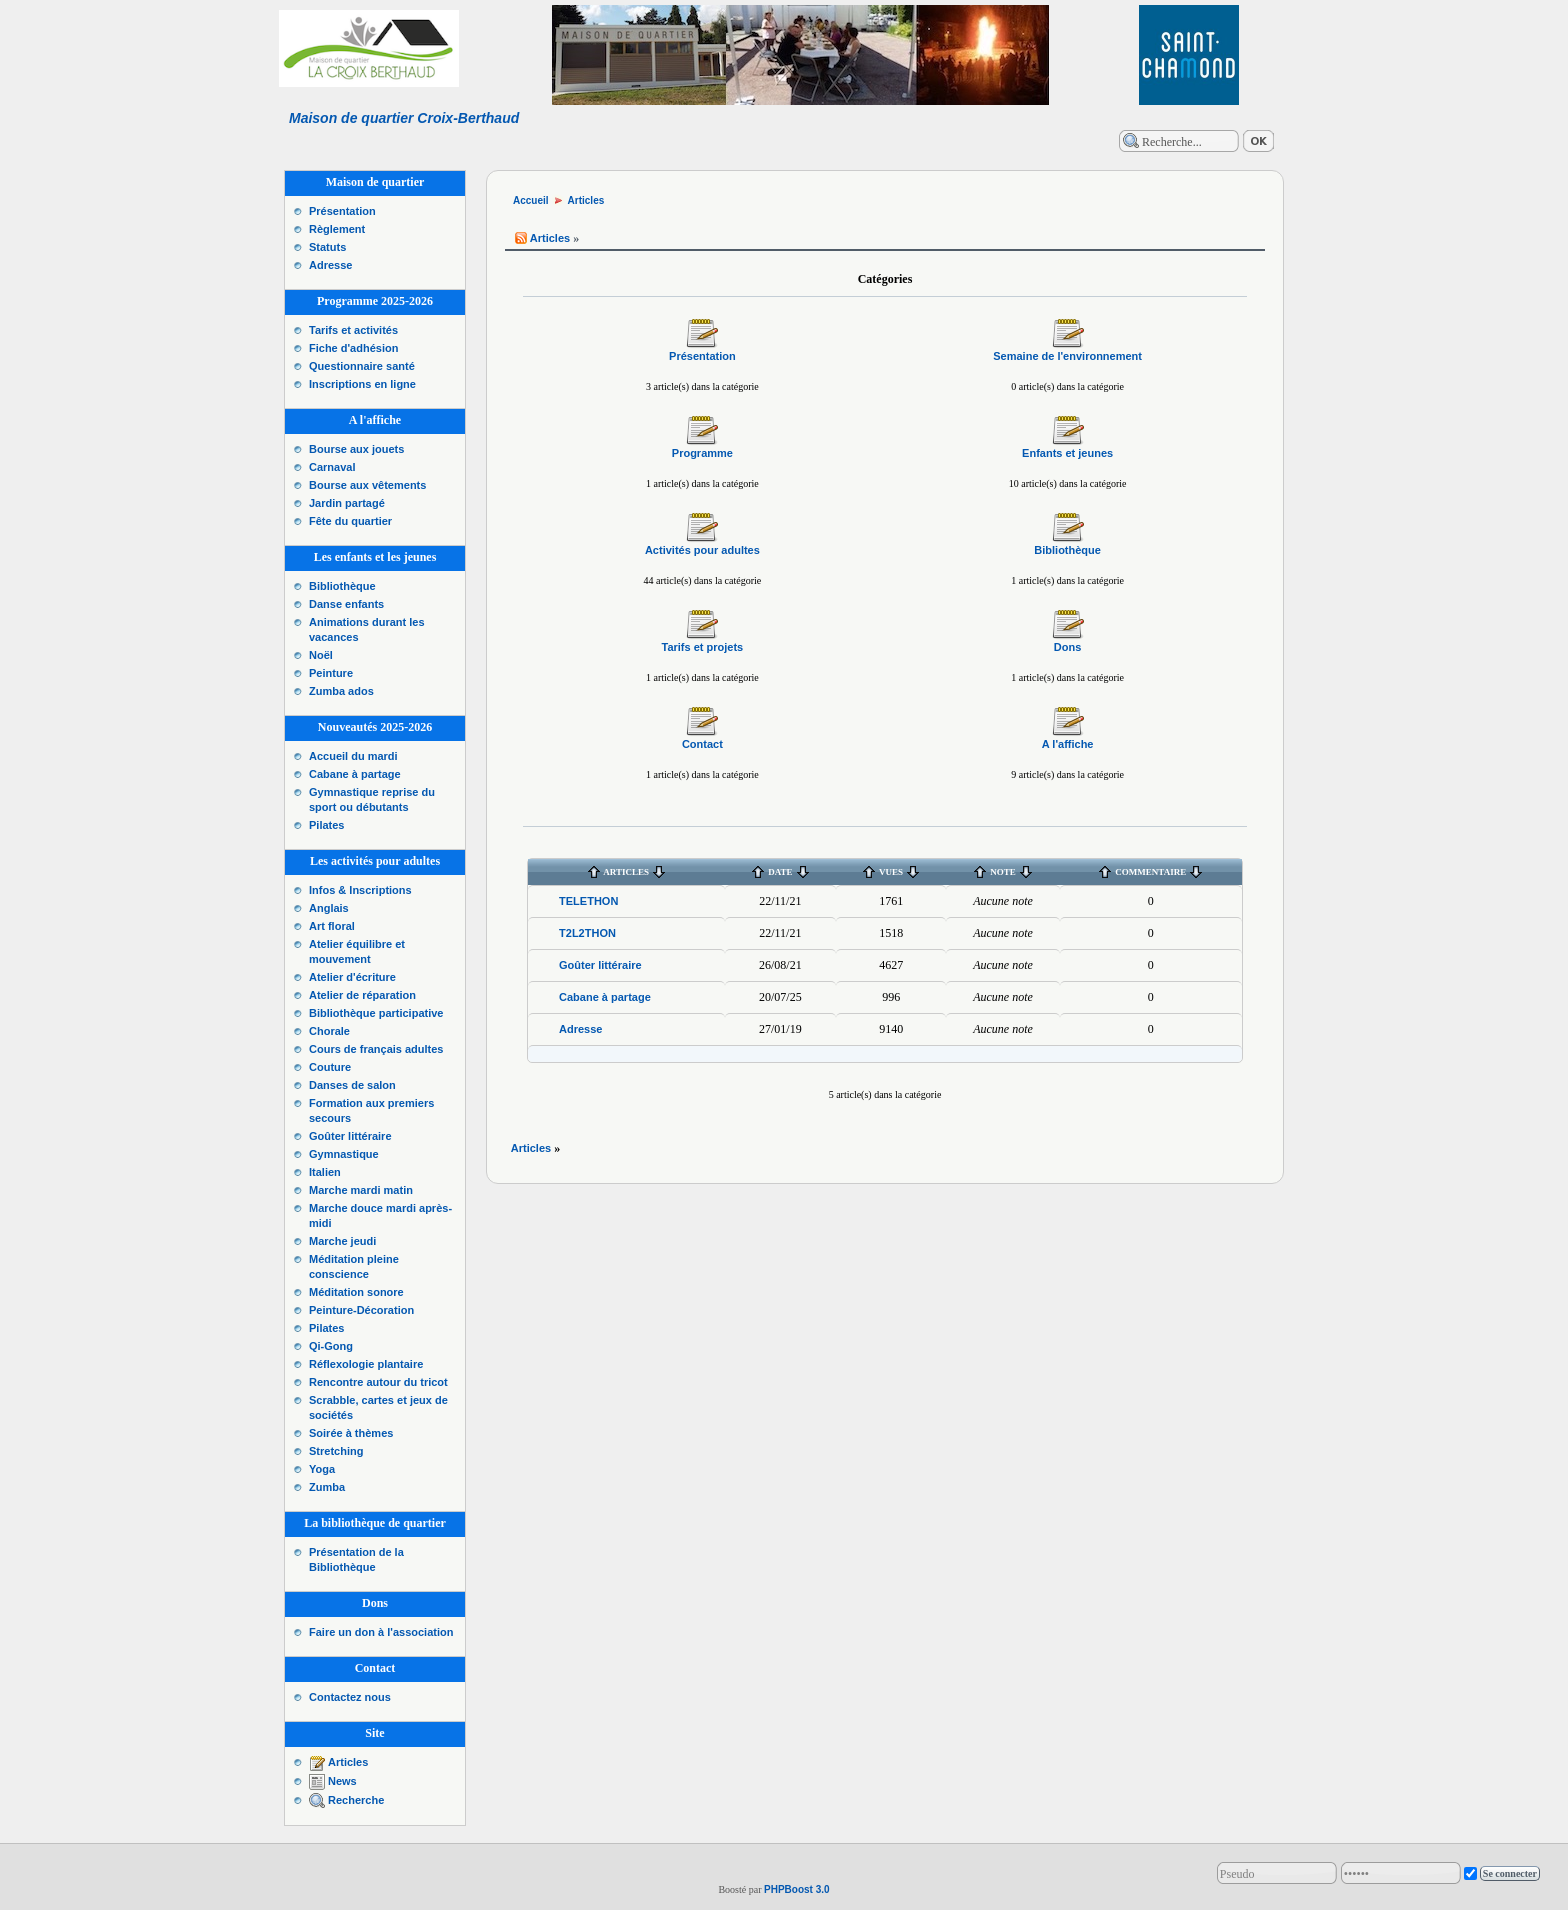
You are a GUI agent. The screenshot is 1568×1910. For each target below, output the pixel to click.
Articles (348, 1762)
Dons (1068, 647)
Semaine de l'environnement (1067, 356)
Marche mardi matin (361, 1190)
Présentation (342, 211)
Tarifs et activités (353, 330)
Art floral (332, 926)
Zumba (327, 1487)
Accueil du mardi (353, 756)
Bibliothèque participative (376, 1013)
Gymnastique (344, 1154)
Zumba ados (341, 691)
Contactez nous (350, 1697)
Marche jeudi (342, 1241)
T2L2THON (587, 933)
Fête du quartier (350, 521)
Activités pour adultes (702, 550)
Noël (321, 655)
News (342, 1781)
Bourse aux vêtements (367, 485)
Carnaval (332, 467)
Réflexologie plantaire (366, 1364)
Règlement (337, 229)
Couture (330, 1067)
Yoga (322, 1469)
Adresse (330, 265)
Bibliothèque (342, 586)
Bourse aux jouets (356, 449)
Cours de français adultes (376, 1049)
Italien (325, 1172)
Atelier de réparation (362, 995)
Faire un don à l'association (381, 1632)
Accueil (531, 200)
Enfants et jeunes (1067, 453)
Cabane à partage (355, 774)
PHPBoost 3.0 (797, 1889)
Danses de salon (352, 1085)
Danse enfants (346, 604)
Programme (702, 453)
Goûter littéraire (350, 1136)
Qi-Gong (331, 1346)
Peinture (331, 673)
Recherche (356, 1800)
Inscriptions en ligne (362, 384)
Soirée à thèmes (351, 1433)
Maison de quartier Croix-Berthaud (404, 118)
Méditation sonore (356, 1292)
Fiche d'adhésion (353, 348)
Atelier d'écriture (352, 977)
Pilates (326, 825)
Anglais (329, 908)
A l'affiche (1068, 744)
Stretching (336, 1451)
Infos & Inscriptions (360, 890)
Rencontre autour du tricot (378, 1382)
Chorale (329, 1031)
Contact (702, 744)
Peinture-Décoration (361, 1310)
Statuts (327, 247)
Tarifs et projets (703, 647)
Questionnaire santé (362, 366)
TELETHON (588, 901)
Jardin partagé (347, 503)
